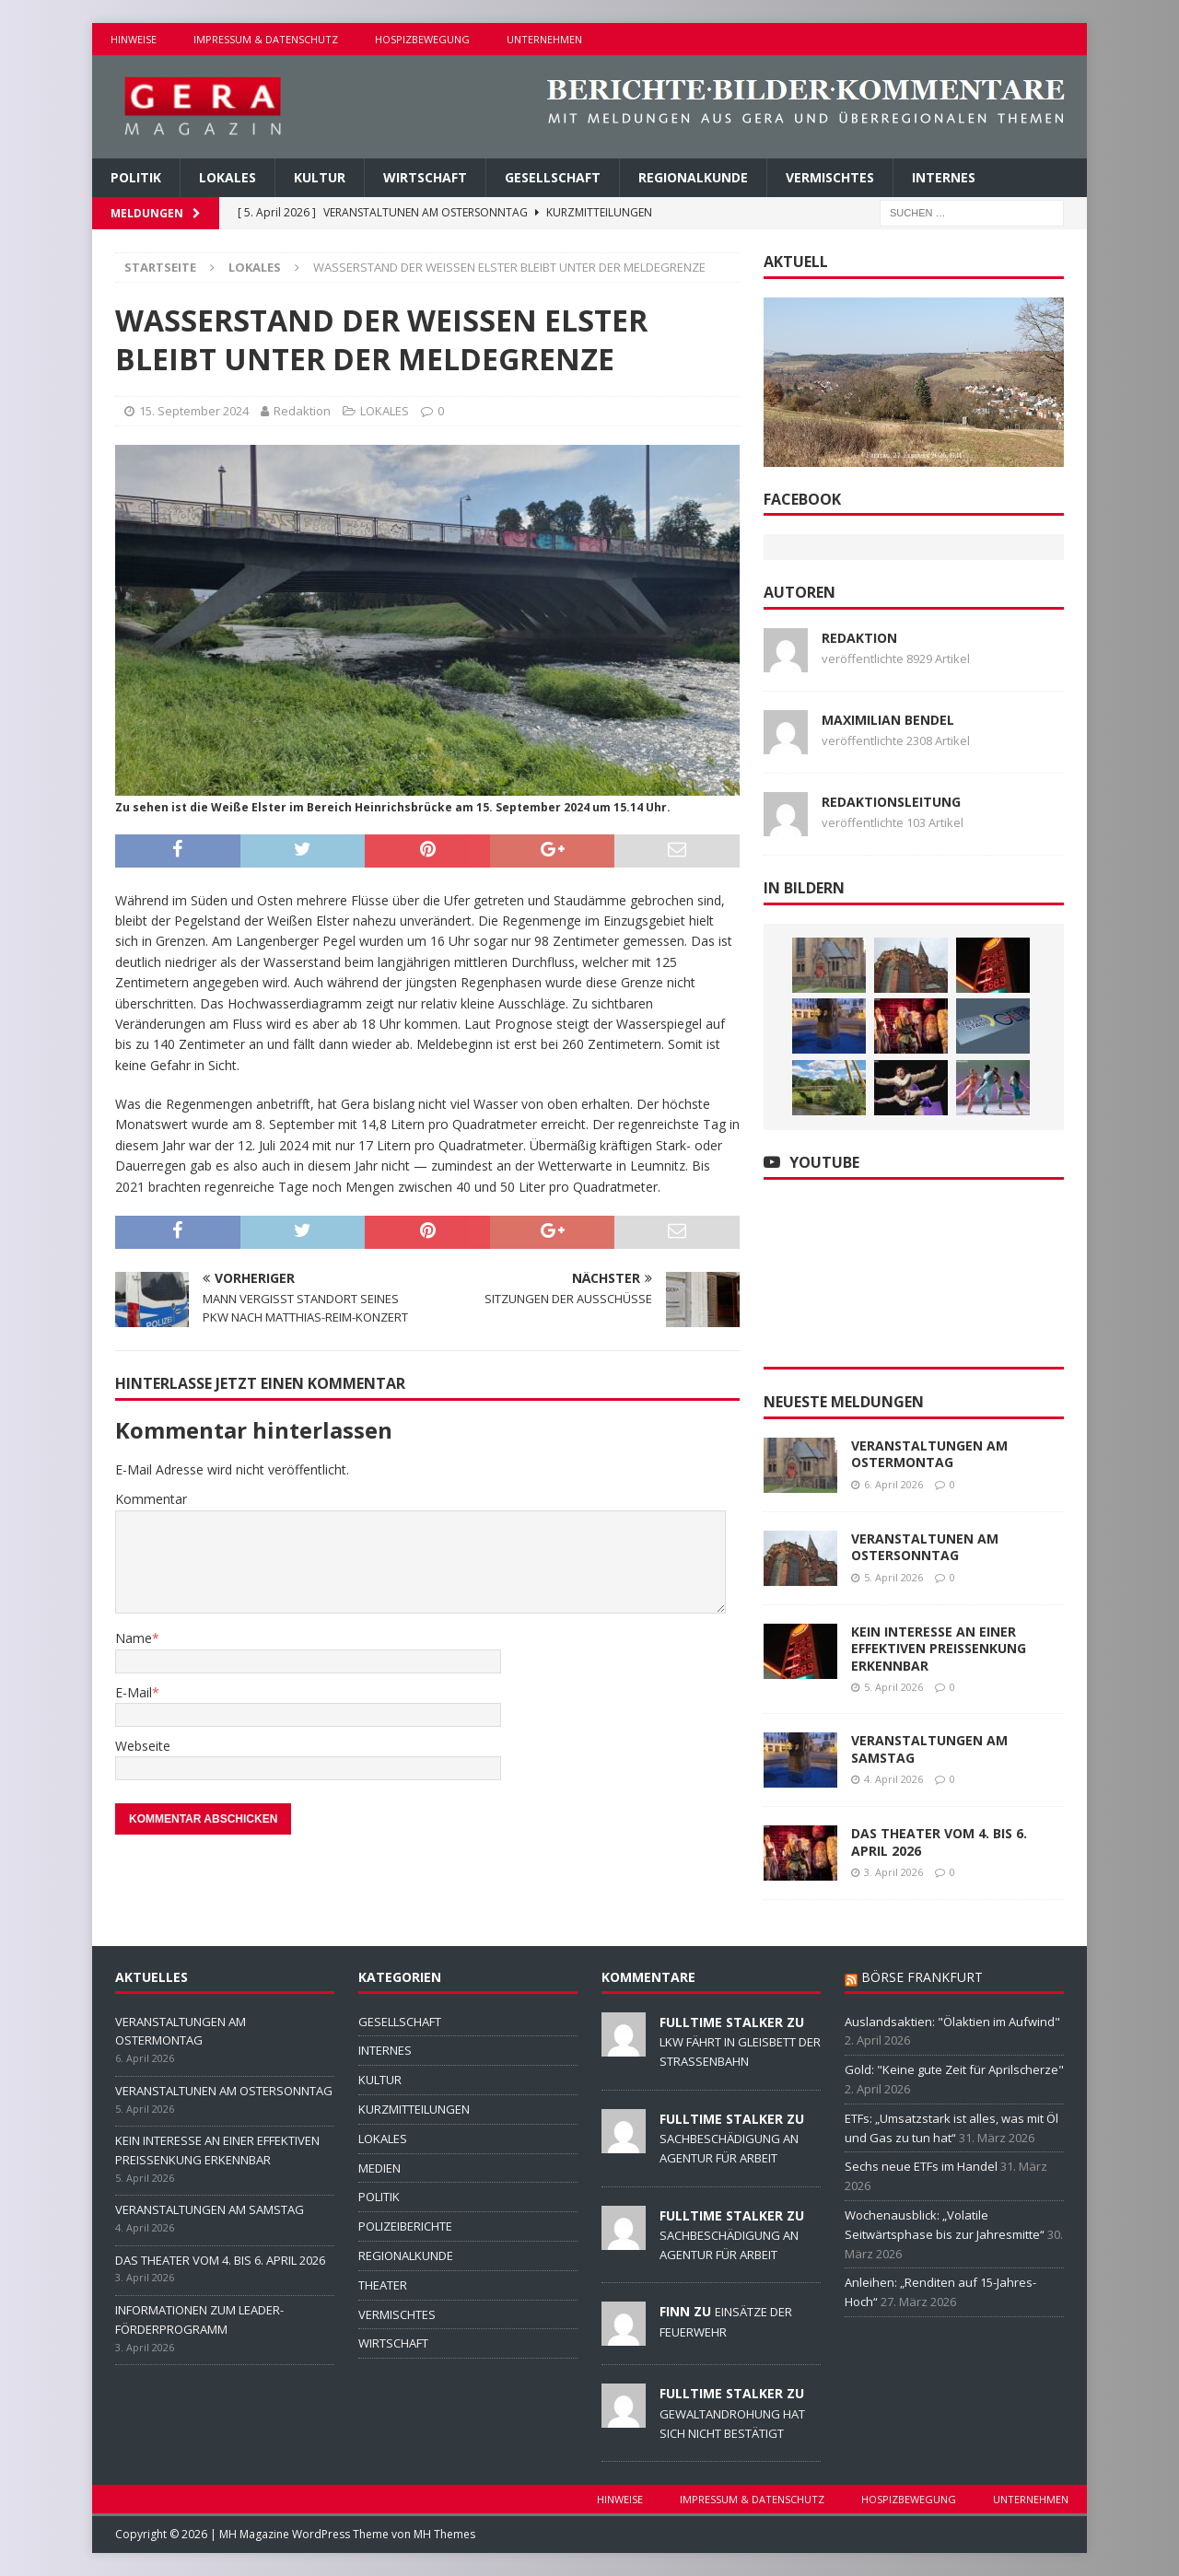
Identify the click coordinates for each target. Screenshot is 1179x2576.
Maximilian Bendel (888, 720)
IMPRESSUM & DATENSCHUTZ (265, 39)
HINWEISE (134, 39)
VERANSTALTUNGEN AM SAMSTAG (929, 1748)
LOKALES (227, 177)
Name (133, 1638)
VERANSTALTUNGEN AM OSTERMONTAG (929, 1454)
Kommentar (151, 1499)
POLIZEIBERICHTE (405, 2226)
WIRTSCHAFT (425, 177)
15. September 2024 (194, 410)
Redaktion (302, 410)
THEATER (382, 2285)
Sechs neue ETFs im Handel (921, 2166)
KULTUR (319, 177)
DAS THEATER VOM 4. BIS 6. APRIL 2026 (939, 1841)
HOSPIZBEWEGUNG (422, 39)
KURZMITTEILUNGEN (414, 2109)
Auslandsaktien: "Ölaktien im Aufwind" (952, 2021)
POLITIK (136, 177)
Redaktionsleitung (891, 801)
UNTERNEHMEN (544, 39)
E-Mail (133, 1692)
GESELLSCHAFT (553, 177)
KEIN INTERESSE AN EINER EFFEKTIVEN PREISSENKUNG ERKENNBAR (938, 1648)
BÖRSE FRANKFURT (922, 1977)
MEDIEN (379, 2168)
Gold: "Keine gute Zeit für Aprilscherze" (954, 2069)
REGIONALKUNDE (693, 177)
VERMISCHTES (830, 177)
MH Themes (444, 2534)
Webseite (142, 1745)
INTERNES (943, 177)
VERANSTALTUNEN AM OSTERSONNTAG (924, 1547)
